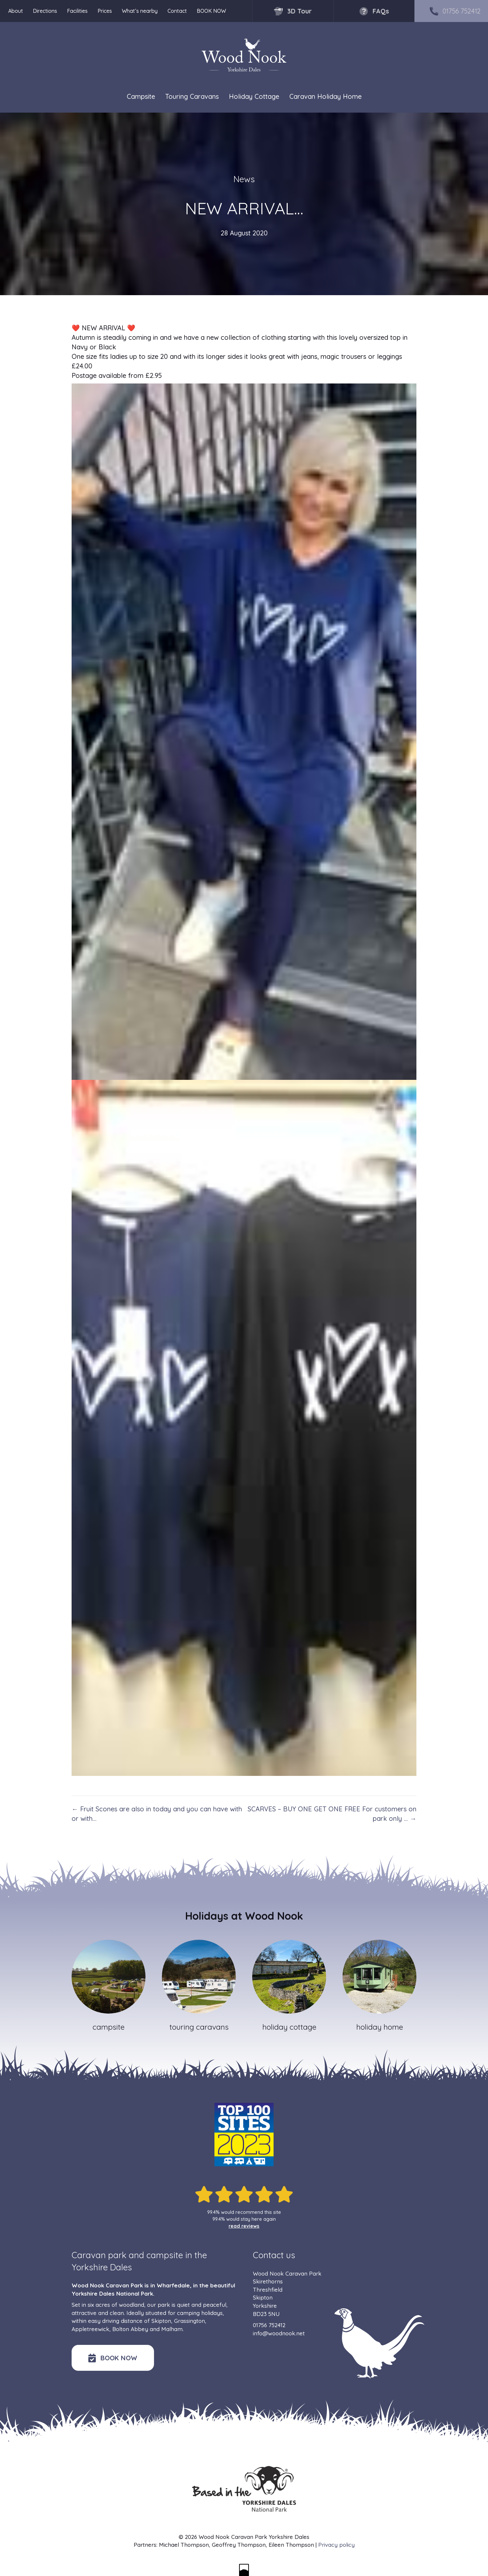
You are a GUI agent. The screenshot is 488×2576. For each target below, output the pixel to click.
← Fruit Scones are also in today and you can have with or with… (157, 1814)
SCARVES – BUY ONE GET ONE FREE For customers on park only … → (332, 1814)
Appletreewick (90, 2328)
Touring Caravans (192, 97)
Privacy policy (336, 2544)
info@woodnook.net (279, 2333)
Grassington (189, 2320)
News (244, 179)
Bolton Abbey (130, 2328)
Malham (172, 2328)
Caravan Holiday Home (325, 97)
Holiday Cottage (254, 97)
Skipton (161, 2320)
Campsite (141, 97)
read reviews (244, 2226)
